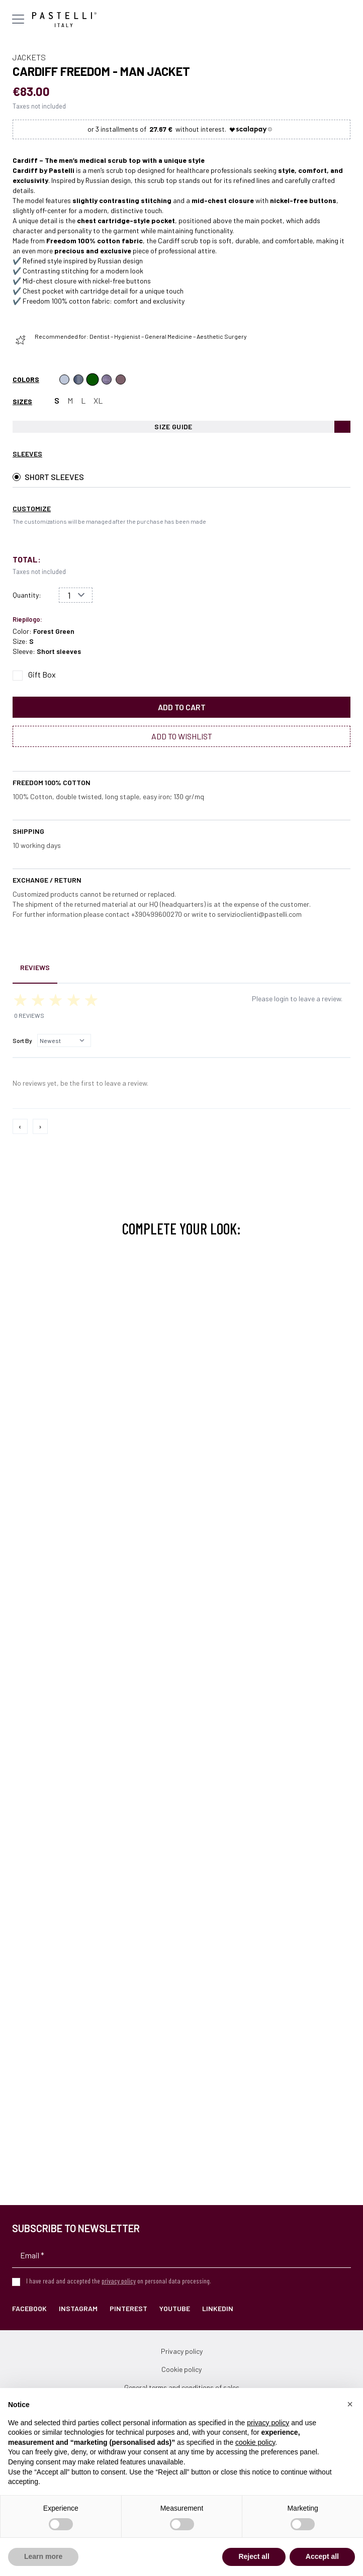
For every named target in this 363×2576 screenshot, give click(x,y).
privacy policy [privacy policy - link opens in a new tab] (268, 2423)
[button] (350, 2404)
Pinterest (128, 2308)
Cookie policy (181, 2369)
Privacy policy (182, 2351)
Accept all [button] (322, 2556)
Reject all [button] (253, 2556)
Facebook (29, 2308)
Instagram (78, 2308)
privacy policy (119, 2280)
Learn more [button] (43, 2556)
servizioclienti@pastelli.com (259, 914)
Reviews (35, 967)
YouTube (174, 2308)
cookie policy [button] (255, 2442)
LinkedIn (217, 2308)
